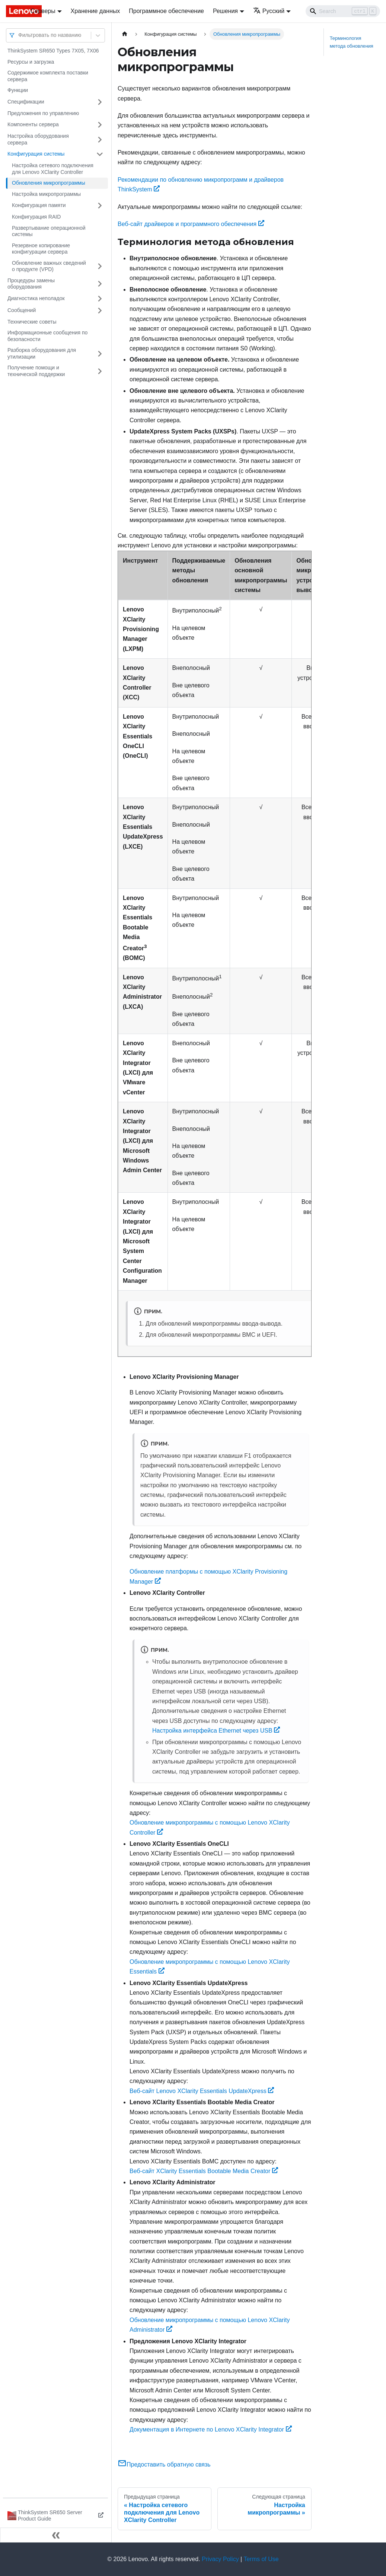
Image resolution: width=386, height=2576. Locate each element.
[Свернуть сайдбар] (56, 2535)
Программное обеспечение (166, 11)
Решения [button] (225, 11)
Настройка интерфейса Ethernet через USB (216, 1730)
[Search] (343, 11)
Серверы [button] (43, 11)
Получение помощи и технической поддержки (36, 371)
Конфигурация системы (35, 154)
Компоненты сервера (33, 124)
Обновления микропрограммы (48, 183)
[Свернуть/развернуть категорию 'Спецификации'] (100, 102)
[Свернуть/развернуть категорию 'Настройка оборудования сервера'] (100, 139)
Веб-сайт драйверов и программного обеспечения (191, 224)
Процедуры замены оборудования (31, 283)
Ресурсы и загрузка (30, 62)
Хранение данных (95, 11)
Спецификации (25, 102)
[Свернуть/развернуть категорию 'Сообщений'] (100, 311)
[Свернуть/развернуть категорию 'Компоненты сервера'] (100, 125)
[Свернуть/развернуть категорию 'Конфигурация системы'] (100, 154)
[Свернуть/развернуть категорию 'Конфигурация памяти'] (100, 206)
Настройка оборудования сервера (38, 139)
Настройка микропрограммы (46, 194)
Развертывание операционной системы (49, 231)
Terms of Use (260, 2559)
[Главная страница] (125, 34)
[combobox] (19, 35)
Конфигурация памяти (39, 205)
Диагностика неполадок (36, 298)
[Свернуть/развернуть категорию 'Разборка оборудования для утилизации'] (100, 353)
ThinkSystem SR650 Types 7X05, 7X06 (53, 51)
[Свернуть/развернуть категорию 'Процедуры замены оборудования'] (100, 284)
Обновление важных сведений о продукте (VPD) (49, 266)
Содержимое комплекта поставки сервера (47, 76)
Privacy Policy (220, 2559)
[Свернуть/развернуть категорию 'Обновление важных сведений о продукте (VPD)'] (100, 266)
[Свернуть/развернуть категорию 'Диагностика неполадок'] (100, 299)
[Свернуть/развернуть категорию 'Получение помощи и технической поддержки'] (100, 371)
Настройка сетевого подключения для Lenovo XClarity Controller (52, 168)
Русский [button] (268, 11)
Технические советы (32, 322)
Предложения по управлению (43, 113)
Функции (17, 90)
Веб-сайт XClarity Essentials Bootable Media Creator (204, 2171)
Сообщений (21, 310)
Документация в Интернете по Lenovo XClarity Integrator (211, 2429)
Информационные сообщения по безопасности (47, 336)
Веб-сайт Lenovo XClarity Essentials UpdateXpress (202, 2091)
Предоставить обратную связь (164, 2464)
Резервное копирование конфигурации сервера (41, 248)
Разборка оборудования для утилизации (41, 353)
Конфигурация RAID (36, 217)
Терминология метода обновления (351, 42)
